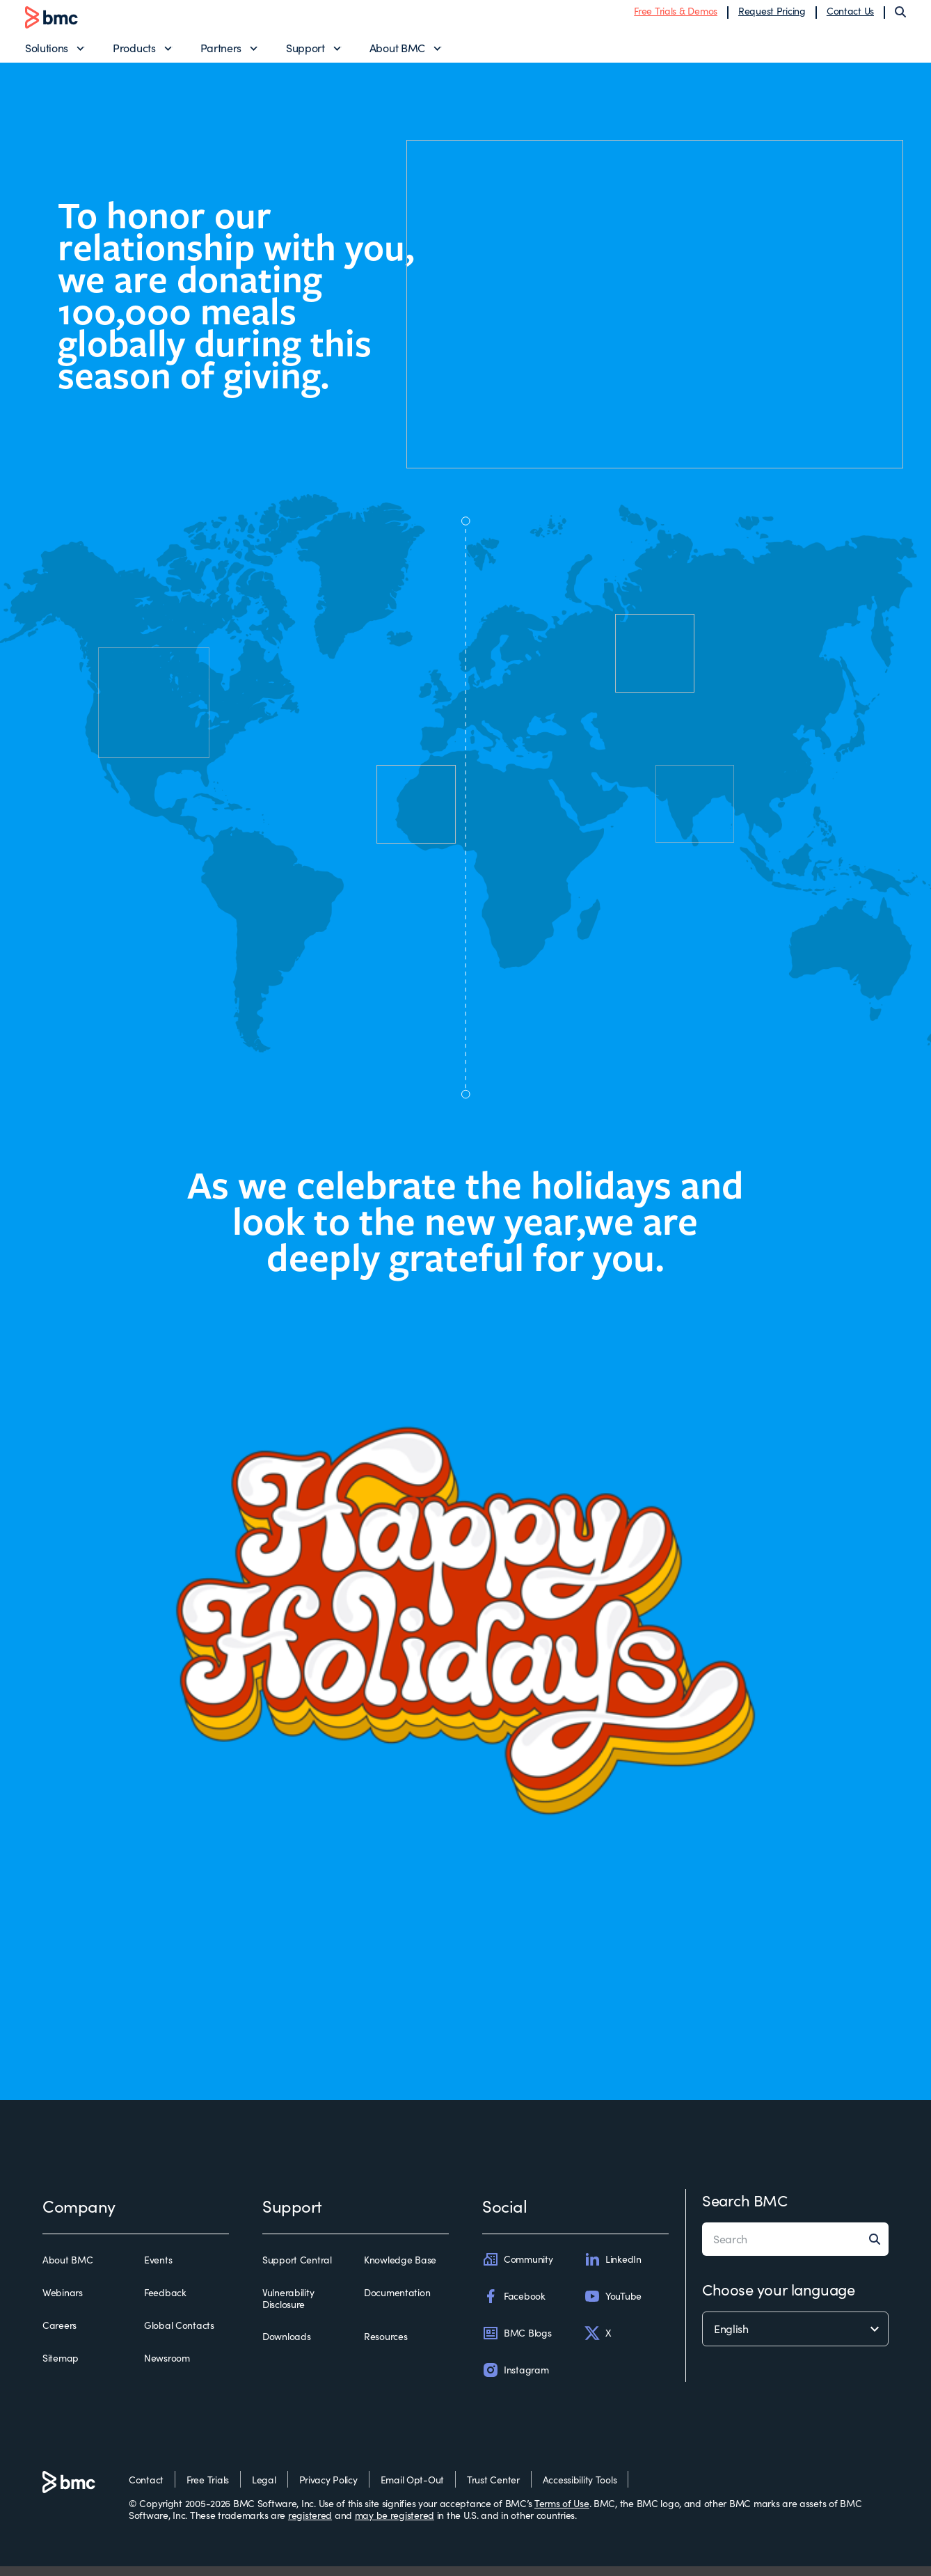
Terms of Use (561, 2513)
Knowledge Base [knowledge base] (400, 2269)
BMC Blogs (516, 2342)
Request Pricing (772, 15)
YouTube (613, 2306)
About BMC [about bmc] (67, 2269)
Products (134, 52)
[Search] (900, 16)
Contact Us (850, 15)
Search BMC (745, 2209)
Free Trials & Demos (675, 15)
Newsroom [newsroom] (167, 2368)
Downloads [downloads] (286, 2346)
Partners (220, 52)
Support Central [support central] (297, 2269)
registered (310, 2524)
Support (305, 52)
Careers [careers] (59, 2335)
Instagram (515, 2379)
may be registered (394, 2524)
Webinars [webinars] (62, 2302)
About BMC (397, 52)
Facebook (514, 2306)
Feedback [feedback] (165, 2302)
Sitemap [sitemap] (60, 2368)
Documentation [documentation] (397, 2302)
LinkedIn (613, 2269)
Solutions (46, 52)
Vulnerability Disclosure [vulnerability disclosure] (288, 2308)
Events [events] (158, 2269)
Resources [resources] (385, 2346)
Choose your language (778, 2299)
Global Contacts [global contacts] (179, 2335)
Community (517, 2269)
